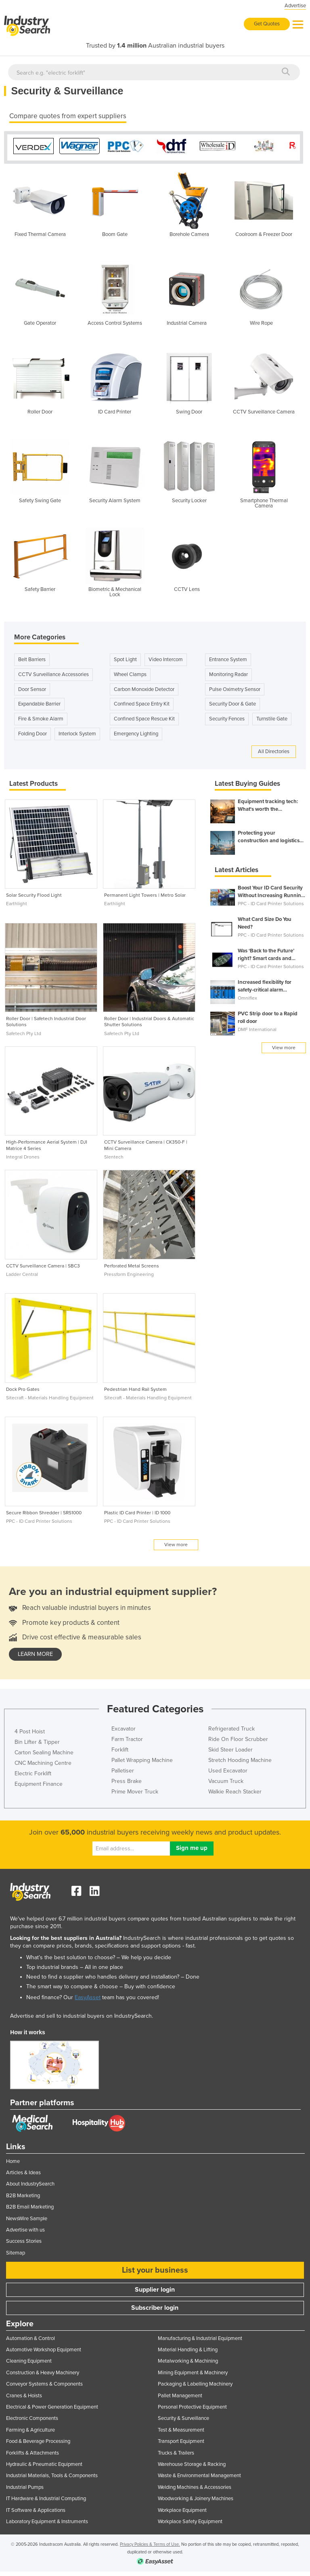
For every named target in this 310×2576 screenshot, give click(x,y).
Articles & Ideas (23, 2170)
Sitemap (15, 2251)
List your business (155, 2268)
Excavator (123, 1726)
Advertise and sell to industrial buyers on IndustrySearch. (81, 2013)
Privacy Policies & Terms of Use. (150, 2542)
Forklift (119, 1747)
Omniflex (247, 996)
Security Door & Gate (232, 702)
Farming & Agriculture (30, 2428)
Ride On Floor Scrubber (238, 1737)
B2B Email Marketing (30, 2205)
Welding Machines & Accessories (194, 2485)
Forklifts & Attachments (32, 2451)
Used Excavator (227, 1768)
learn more (35, 1652)
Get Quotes (267, 24)
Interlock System (77, 732)
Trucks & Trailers (176, 2451)
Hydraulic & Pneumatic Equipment (44, 2462)
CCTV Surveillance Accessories (53, 672)
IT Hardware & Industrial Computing (46, 2496)
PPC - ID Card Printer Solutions (39, 1519)
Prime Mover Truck (134, 1789)
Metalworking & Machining (188, 2359)
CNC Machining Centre (43, 1761)
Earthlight (16, 901)
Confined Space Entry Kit (142, 702)
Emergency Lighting (136, 732)
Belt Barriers (32, 657)
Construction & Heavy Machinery (42, 2370)
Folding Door (32, 732)
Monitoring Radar (228, 672)
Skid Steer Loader (230, 1747)
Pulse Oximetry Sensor (234, 687)
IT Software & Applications (35, 2508)
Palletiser (122, 1768)
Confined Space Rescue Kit (144, 717)
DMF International (257, 1027)
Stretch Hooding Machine (240, 1758)
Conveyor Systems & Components (44, 2382)
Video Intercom (166, 657)
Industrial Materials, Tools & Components (52, 2473)
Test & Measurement (181, 2428)
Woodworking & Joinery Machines (195, 2496)
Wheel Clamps (130, 672)
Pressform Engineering (129, 1272)
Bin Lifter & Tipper (37, 1740)
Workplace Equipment (182, 2508)
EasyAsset (88, 1995)
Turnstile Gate (271, 717)
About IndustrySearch (30, 2182)
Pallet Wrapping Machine (142, 1758)
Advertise (295, 5)
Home (13, 2159)
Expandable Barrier (39, 702)
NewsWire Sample (26, 2216)
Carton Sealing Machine (44, 1750)
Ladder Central (22, 1272)
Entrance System (228, 657)
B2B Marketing (23, 2193)
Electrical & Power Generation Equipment (52, 2405)
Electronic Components (32, 2416)
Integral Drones (23, 1155)
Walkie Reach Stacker (235, 1789)
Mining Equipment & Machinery (193, 2370)
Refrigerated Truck (231, 1726)
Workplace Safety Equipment (190, 2519)
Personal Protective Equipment (192, 2405)
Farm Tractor (127, 1737)
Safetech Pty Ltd (23, 1031)
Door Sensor (32, 687)
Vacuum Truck (225, 1779)
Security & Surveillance (183, 2416)
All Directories (273, 749)
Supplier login (155, 2288)
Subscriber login (154, 2306)
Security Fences (227, 717)
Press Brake (126, 1779)
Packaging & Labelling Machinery (195, 2382)
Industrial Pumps (25, 2485)
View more (176, 1542)
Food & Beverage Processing (38, 2439)
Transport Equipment (181, 2439)
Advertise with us (25, 2228)
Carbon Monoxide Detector (144, 687)
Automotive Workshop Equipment (43, 2347)
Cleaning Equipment (29, 2359)
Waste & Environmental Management (199, 2473)
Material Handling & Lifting (188, 2347)
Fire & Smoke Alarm (40, 717)
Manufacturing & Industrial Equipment (200, 2336)
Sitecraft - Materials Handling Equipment (50, 1396)
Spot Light (125, 657)
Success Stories (24, 2239)
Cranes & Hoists (24, 2393)
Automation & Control (30, 2336)
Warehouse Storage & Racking (192, 2462)
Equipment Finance (39, 1782)
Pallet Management (180, 2393)
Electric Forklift (33, 1771)
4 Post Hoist (30, 1729)
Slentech (114, 1155)
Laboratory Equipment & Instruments (47, 2519)
